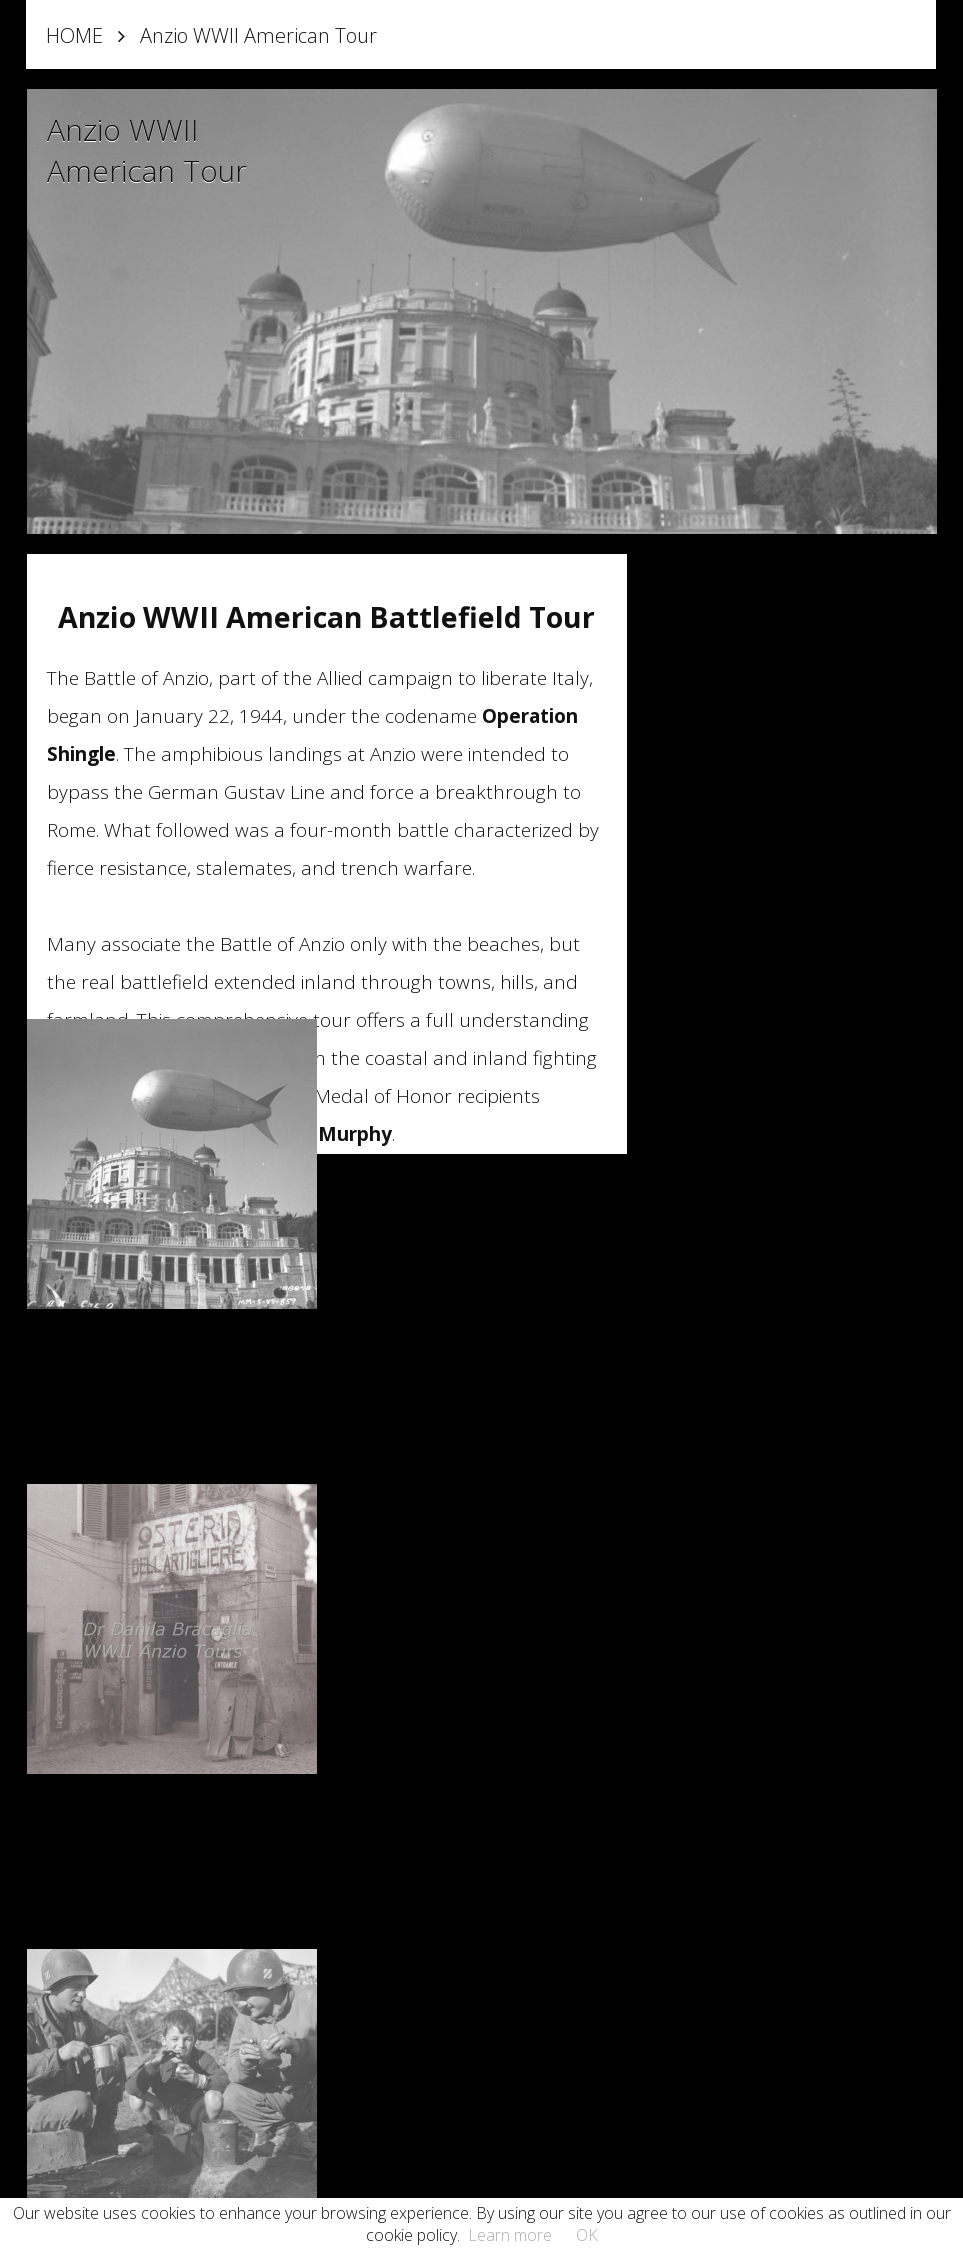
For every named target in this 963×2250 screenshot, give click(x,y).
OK (587, 2235)
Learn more (510, 2235)
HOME (74, 35)
